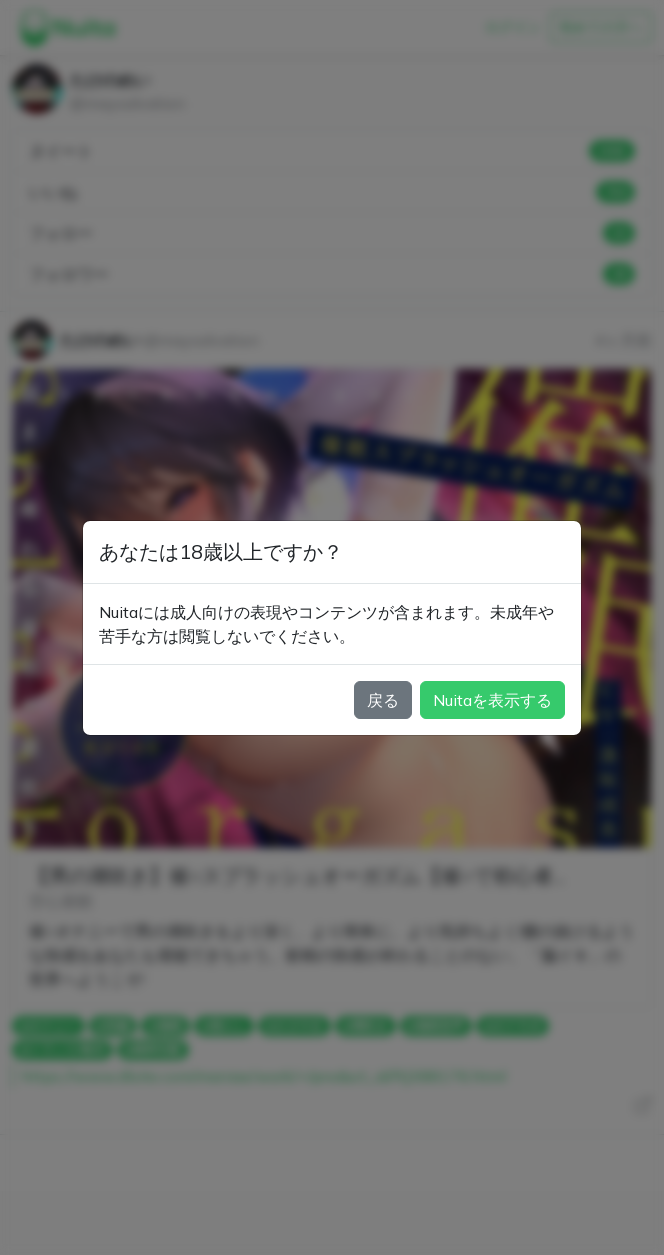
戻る (383, 700)
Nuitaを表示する (492, 700)
